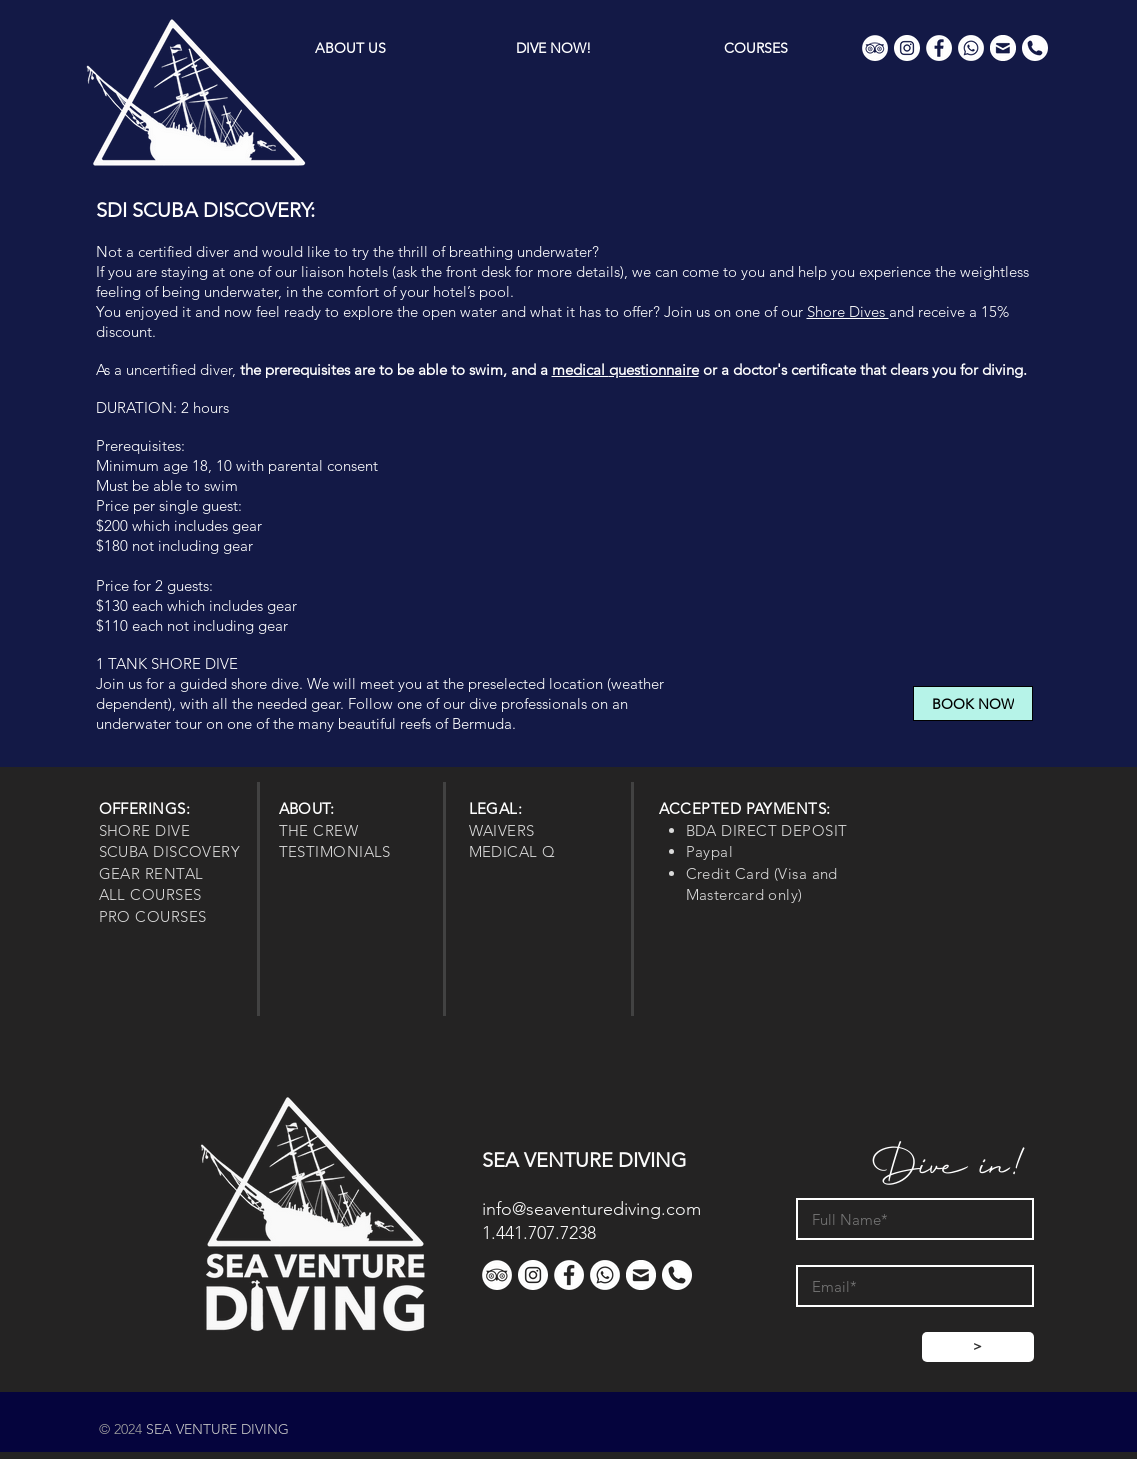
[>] (978, 1347)
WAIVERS (502, 830)
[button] (553, 48)
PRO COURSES (153, 916)
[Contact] (1003, 48)
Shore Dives (848, 311)
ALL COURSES (150, 894)
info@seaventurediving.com (591, 1209)
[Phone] (1035, 48)
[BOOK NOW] (973, 703)
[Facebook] (939, 48)
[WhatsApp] (971, 48)
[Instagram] (907, 48)
